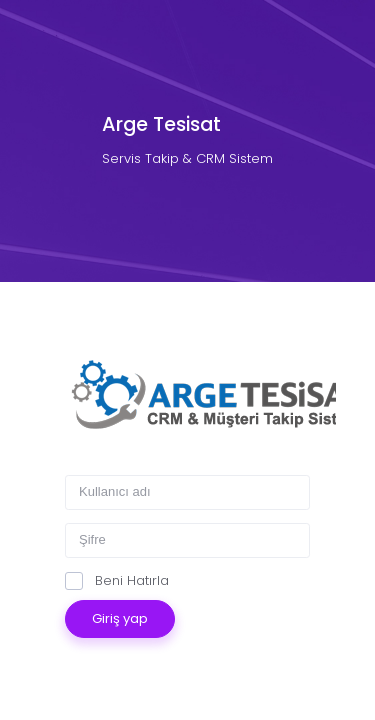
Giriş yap (120, 618)
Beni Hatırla (117, 580)
